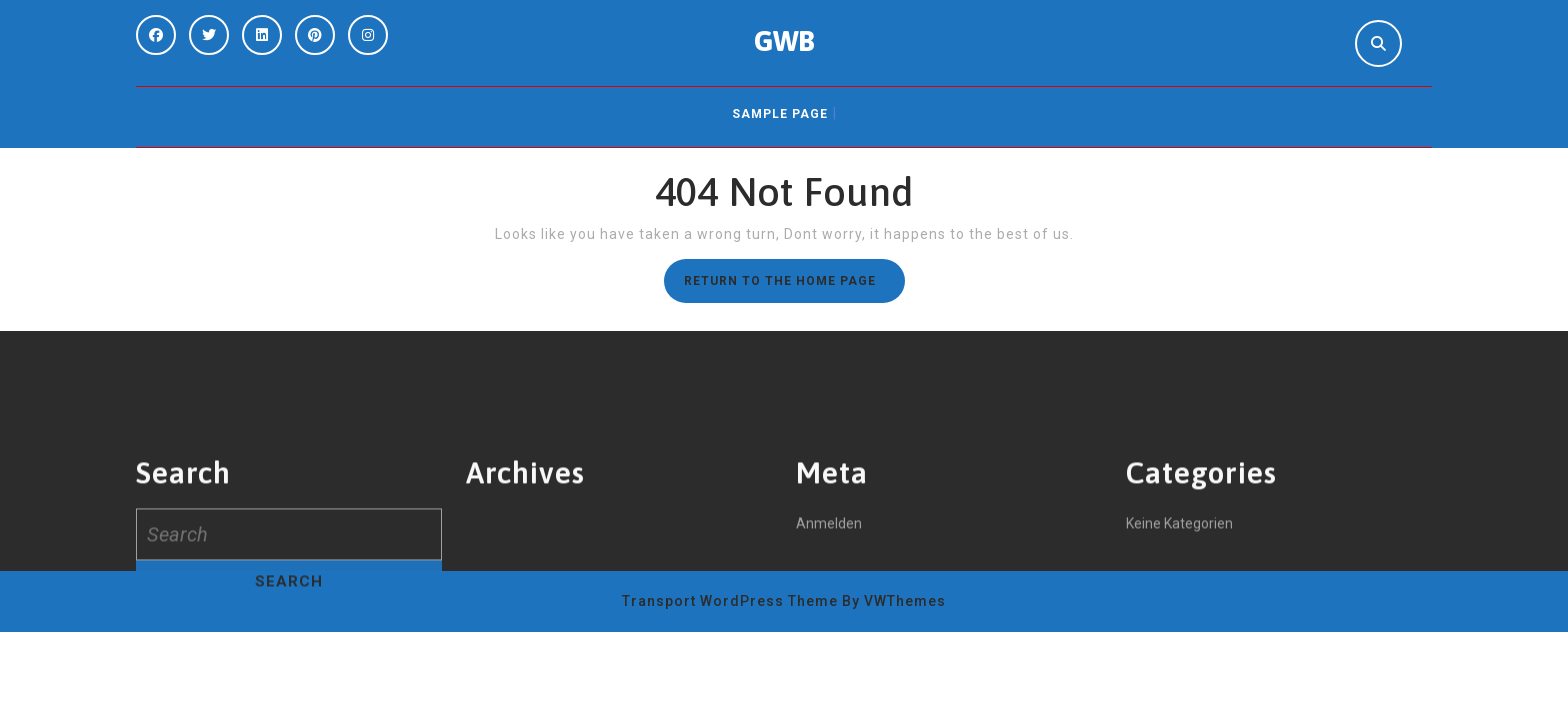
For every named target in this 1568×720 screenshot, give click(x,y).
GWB (784, 41)
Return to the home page (794, 286)
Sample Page (780, 114)
